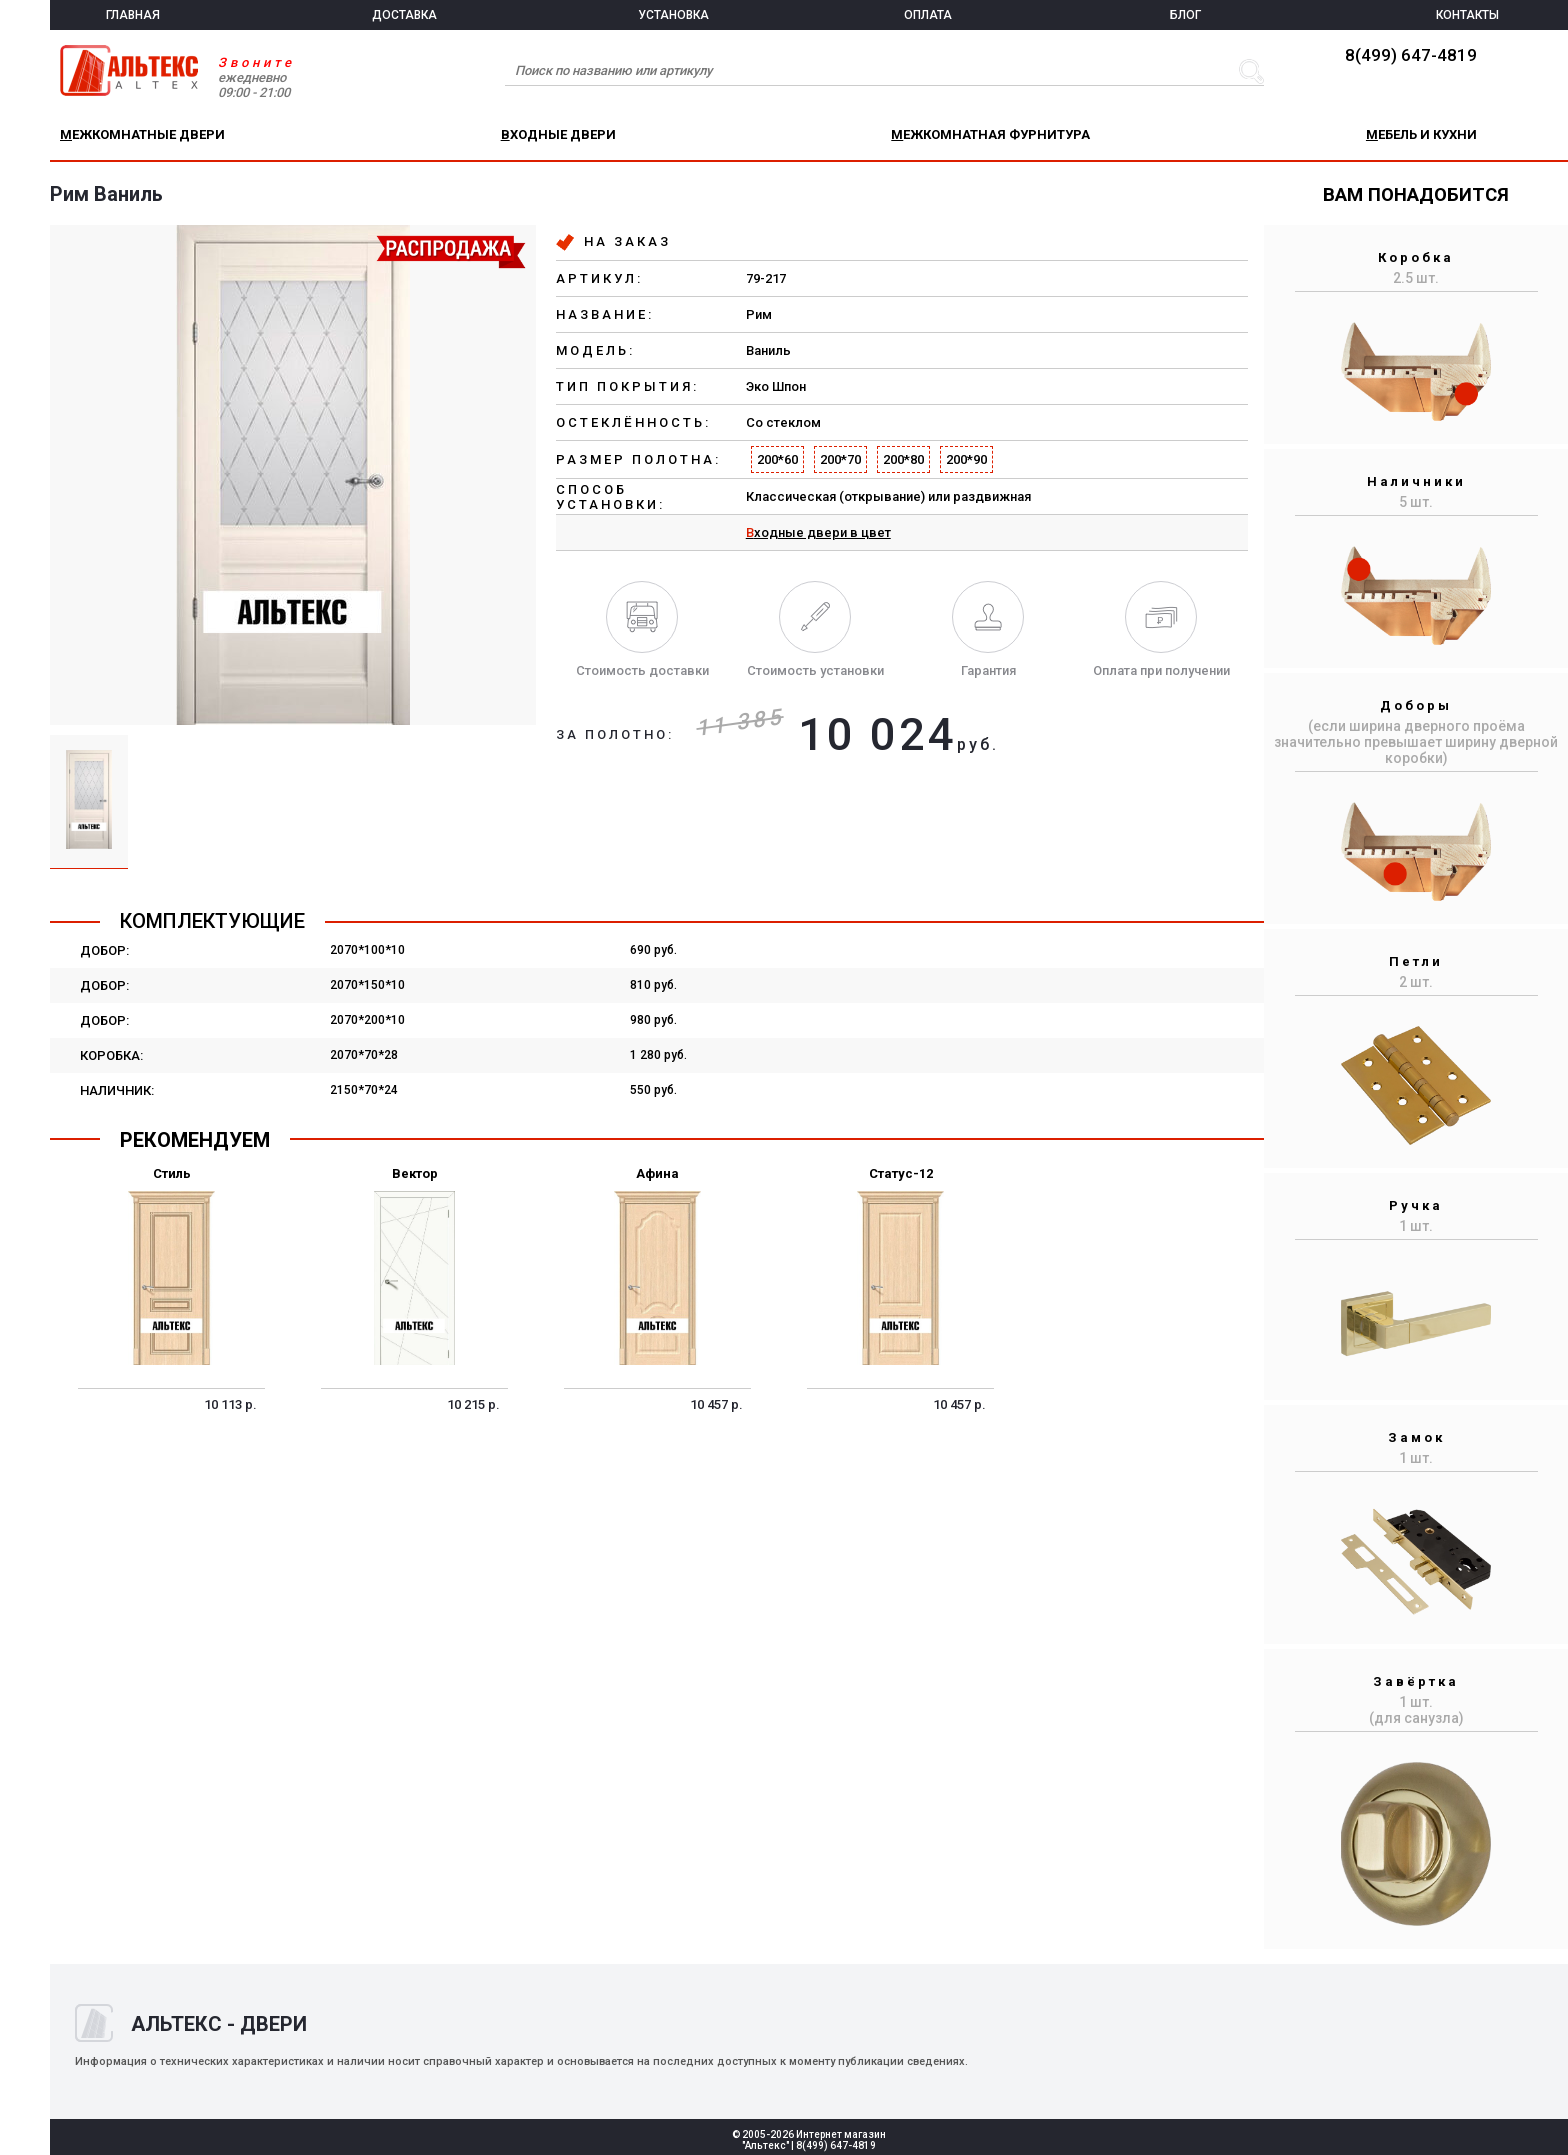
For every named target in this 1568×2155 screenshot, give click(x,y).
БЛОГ (1185, 15)
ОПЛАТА (928, 15)
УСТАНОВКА (673, 15)
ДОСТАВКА (404, 15)
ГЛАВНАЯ (133, 15)
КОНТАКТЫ (1467, 15)
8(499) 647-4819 (1411, 55)
